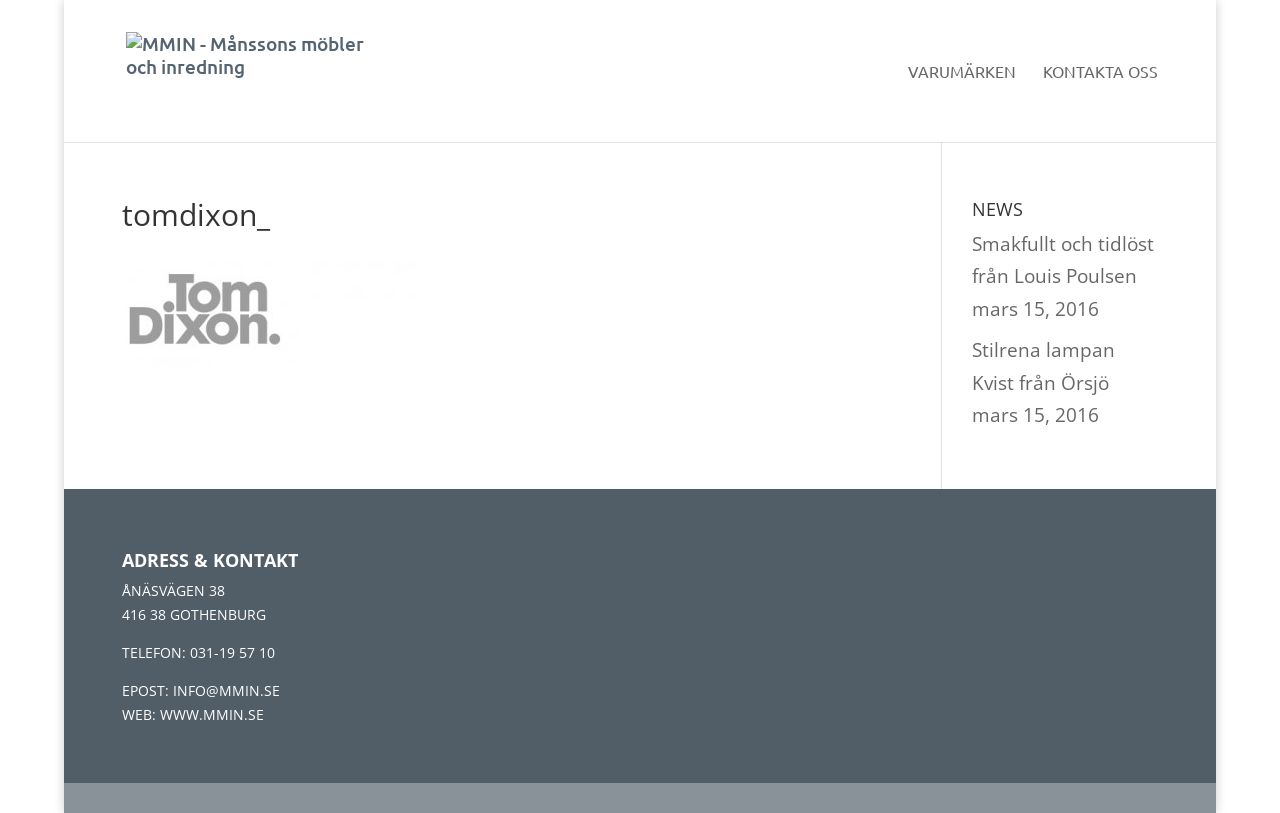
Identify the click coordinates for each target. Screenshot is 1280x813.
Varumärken (962, 72)
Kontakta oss (1100, 72)
